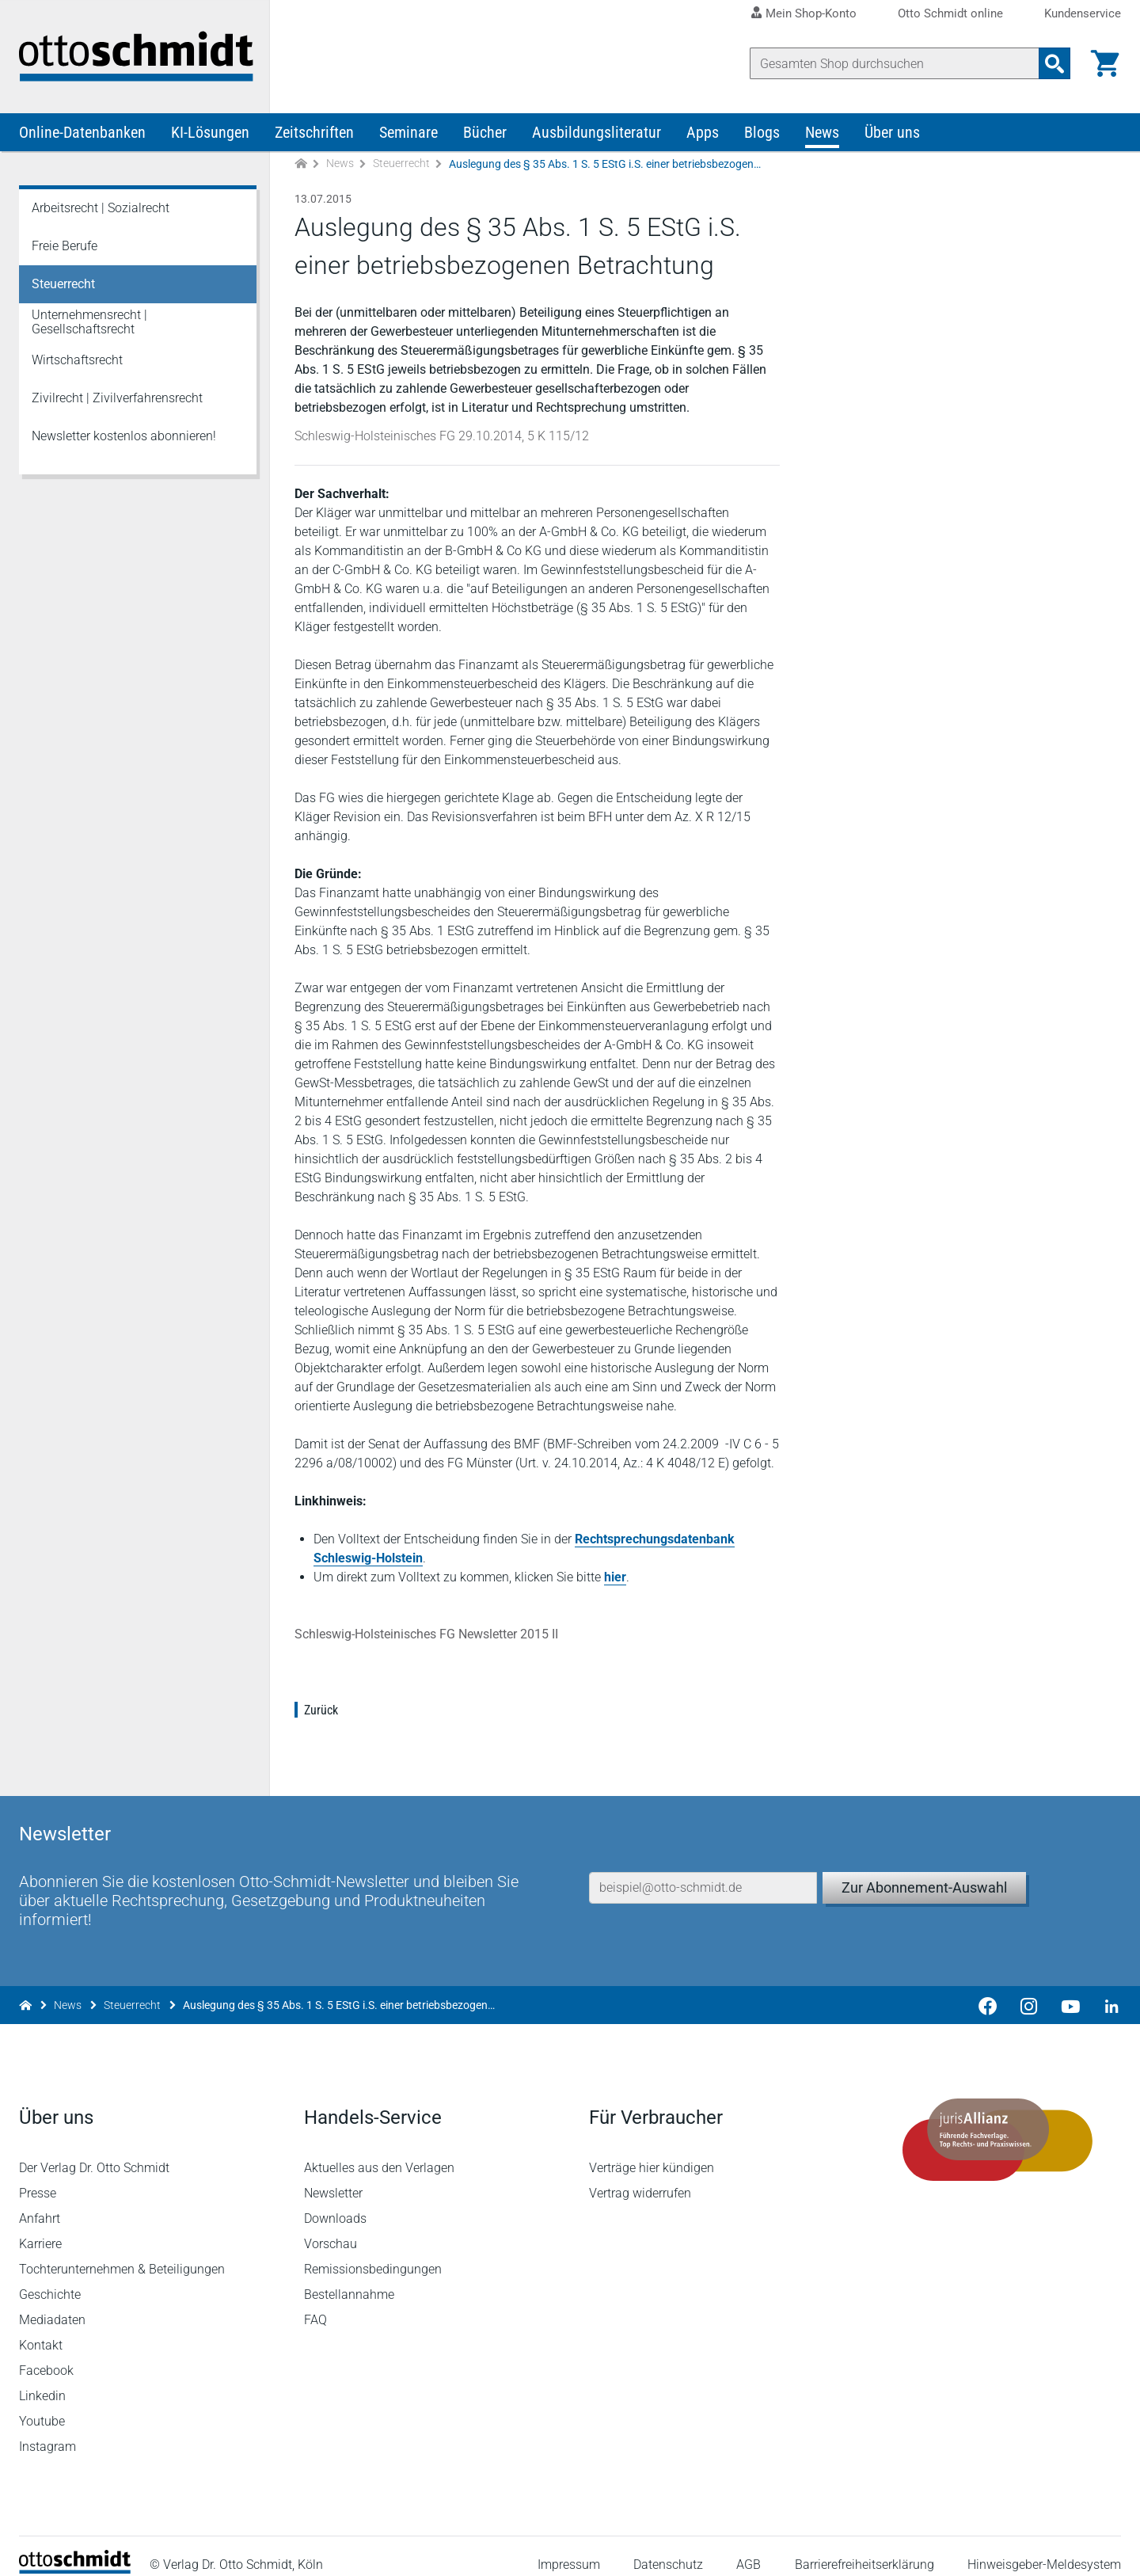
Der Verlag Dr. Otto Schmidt (94, 2151)
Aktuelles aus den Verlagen (379, 2151)
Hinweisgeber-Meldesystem (1044, 2547)
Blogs (762, 133)
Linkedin (42, 2379)
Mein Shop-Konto (811, 13)
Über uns (892, 133)
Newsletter (333, 2176)
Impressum (569, 2547)
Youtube (42, 2404)
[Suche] (894, 63)
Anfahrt (39, 2201)
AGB (748, 2547)
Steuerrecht (401, 164)
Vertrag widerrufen (640, 2176)
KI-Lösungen (210, 133)
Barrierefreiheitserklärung (864, 2547)
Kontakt (41, 2328)
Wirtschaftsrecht (77, 360)
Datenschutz (668, 2547)
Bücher (485, 133)
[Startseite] (75, 2552)
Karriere (40, 2227)
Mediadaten (52, 2303)
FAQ (315, 2303)
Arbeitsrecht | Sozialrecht (100, 208)
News (822, 133)
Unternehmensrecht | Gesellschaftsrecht (89, 322)
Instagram (47, 2429)
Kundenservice (1082, 14)
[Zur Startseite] (300, 165)
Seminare (408, 133)
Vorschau (330, 2227)
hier (615, 1577)
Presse (37, 2176)
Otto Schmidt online (950, 14)
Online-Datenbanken (82, 133)
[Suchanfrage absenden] (1054, 63)
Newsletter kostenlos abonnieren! (124, 436)
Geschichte (50, 2277)
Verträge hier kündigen (651, 2151)
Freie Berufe (64, 246)
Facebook (46, 2353)
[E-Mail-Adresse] (703, 1869)
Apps (702, 133)
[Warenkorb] (1105, 63)
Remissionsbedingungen (373, 2252)
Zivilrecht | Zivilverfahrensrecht (117, 398)
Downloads (335, 2201)
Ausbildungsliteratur (596, 133)
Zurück (321, 1710)
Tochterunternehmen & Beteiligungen (122, 2252)
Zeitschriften (314, 133)
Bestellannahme (349, 2277)
